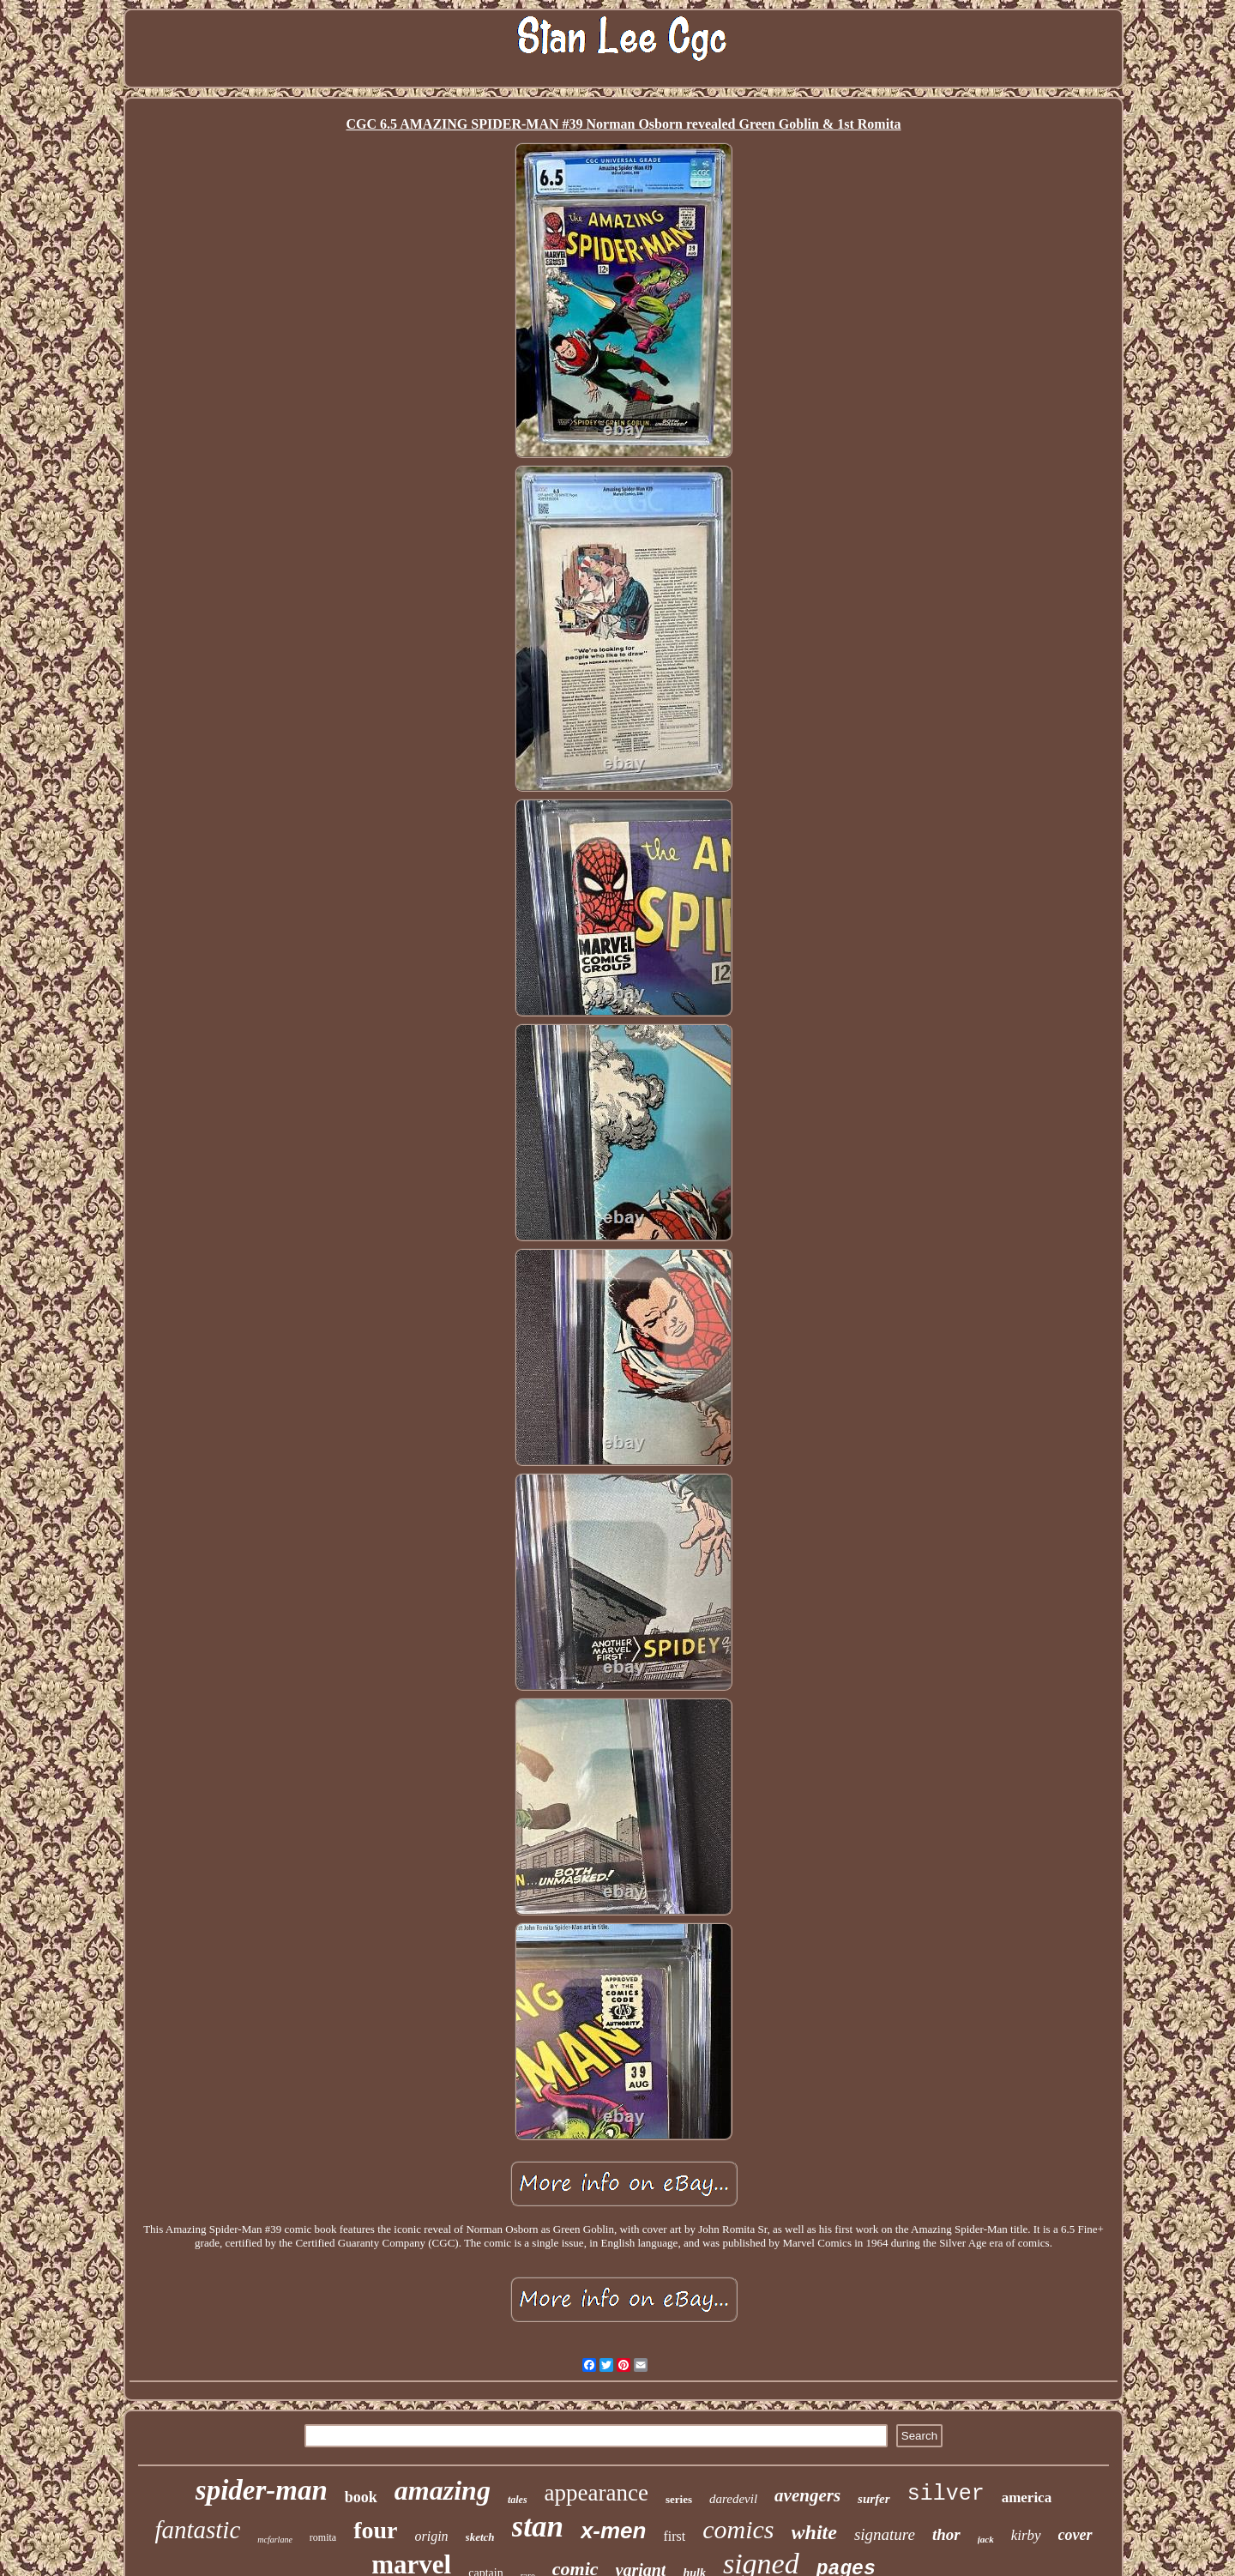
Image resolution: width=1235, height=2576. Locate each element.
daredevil (733, 2499)
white (814, 2532)
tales (517, 2500)
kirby (1026, 2535)
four (375, 2530)
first (674, 2536)
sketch (480, 2537)
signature (884, 2534)
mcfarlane (274, 2539)
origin (431, 2536)
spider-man (262, 2490)
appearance (596, 2493)
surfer (874, 2499)
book (361, 2497)
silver (946, 2494)
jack (986, 2539)
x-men (614, 2530)
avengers (807, 2495)
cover (1075, 2534)
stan (537, 2526)
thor (946, 2534)
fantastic (197, 2529)
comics (738, 2529)
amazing (443, 2490)
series (679, 2499)
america (1027, 2497)
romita (323, 2537)
